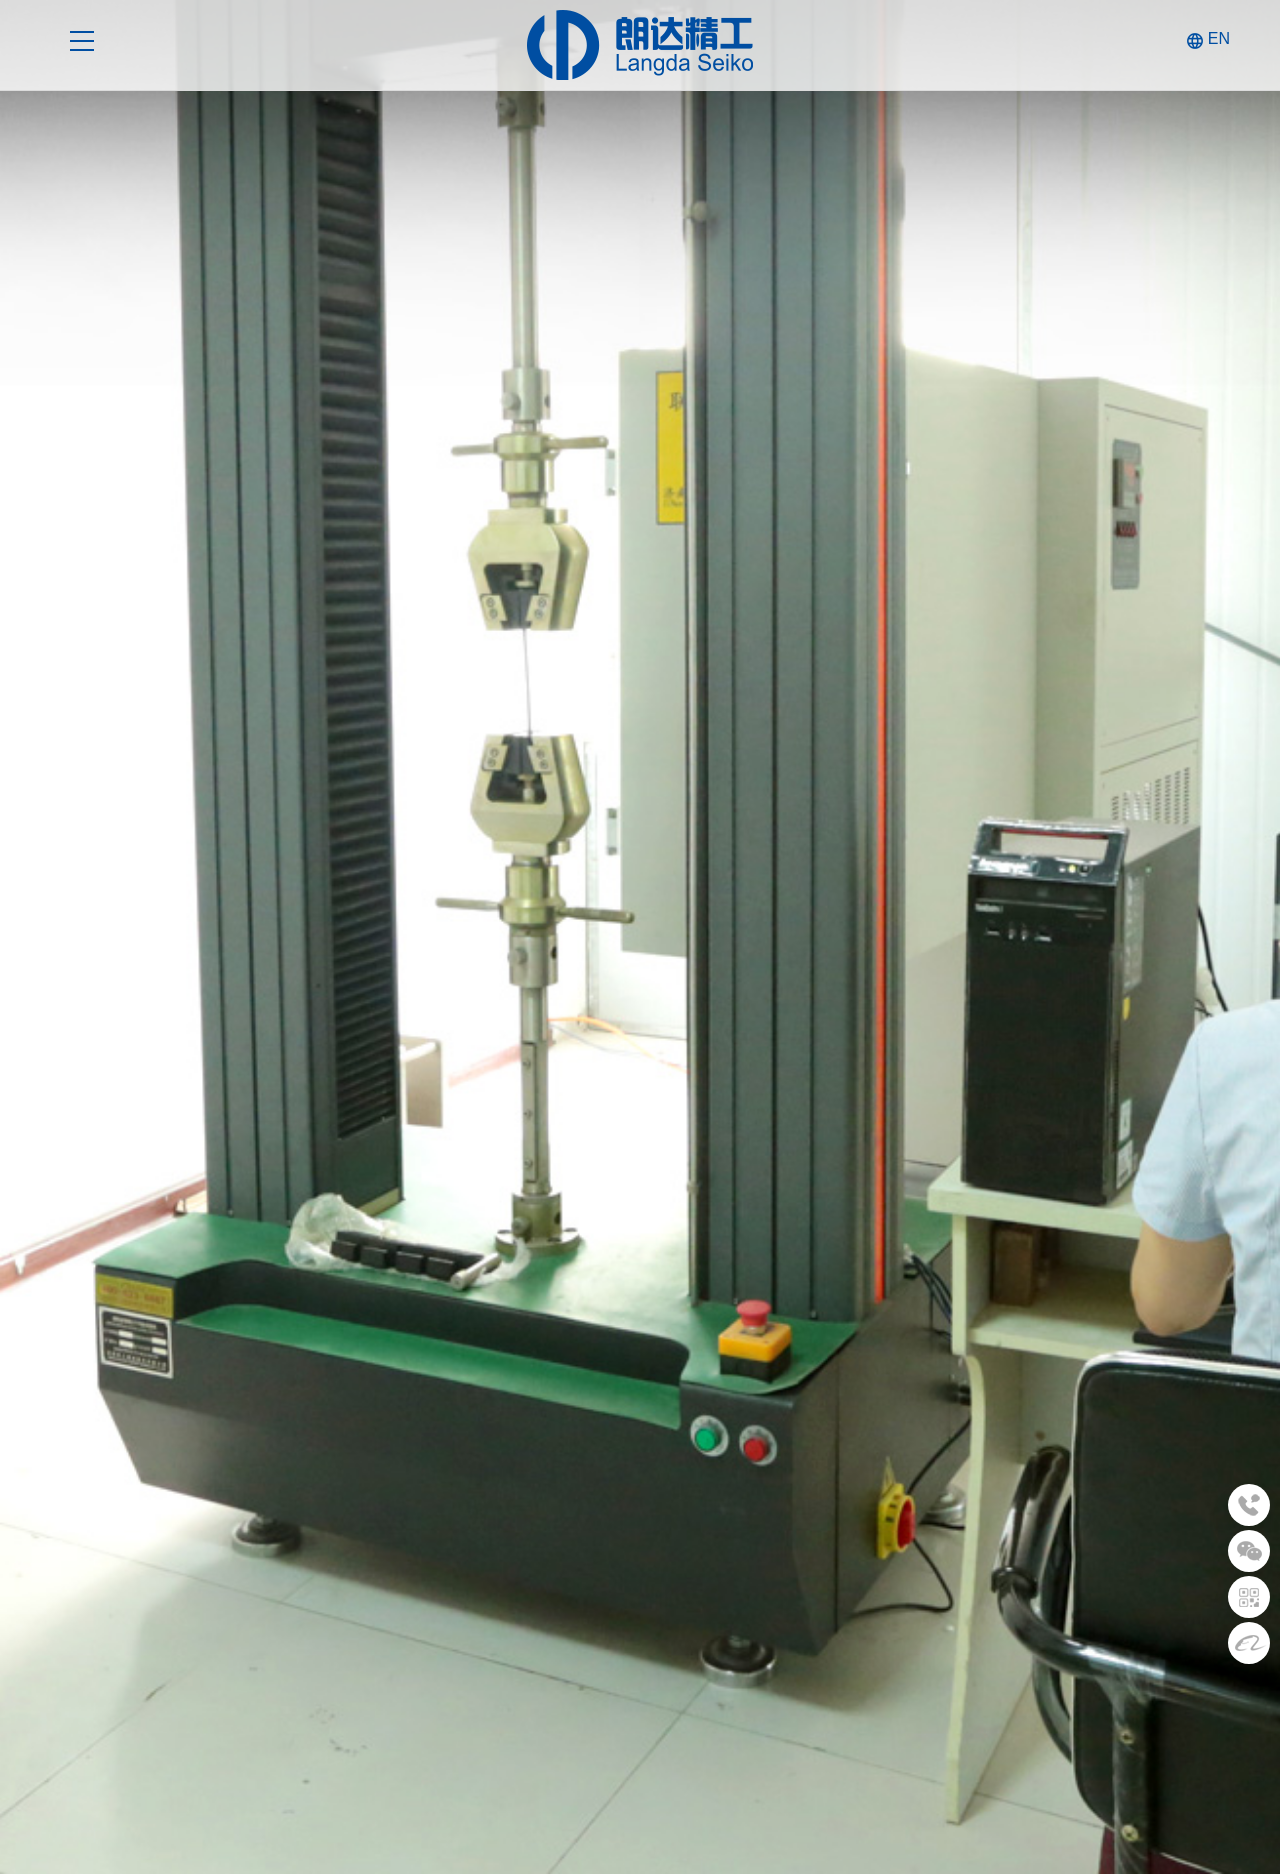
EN (1219, 38)
